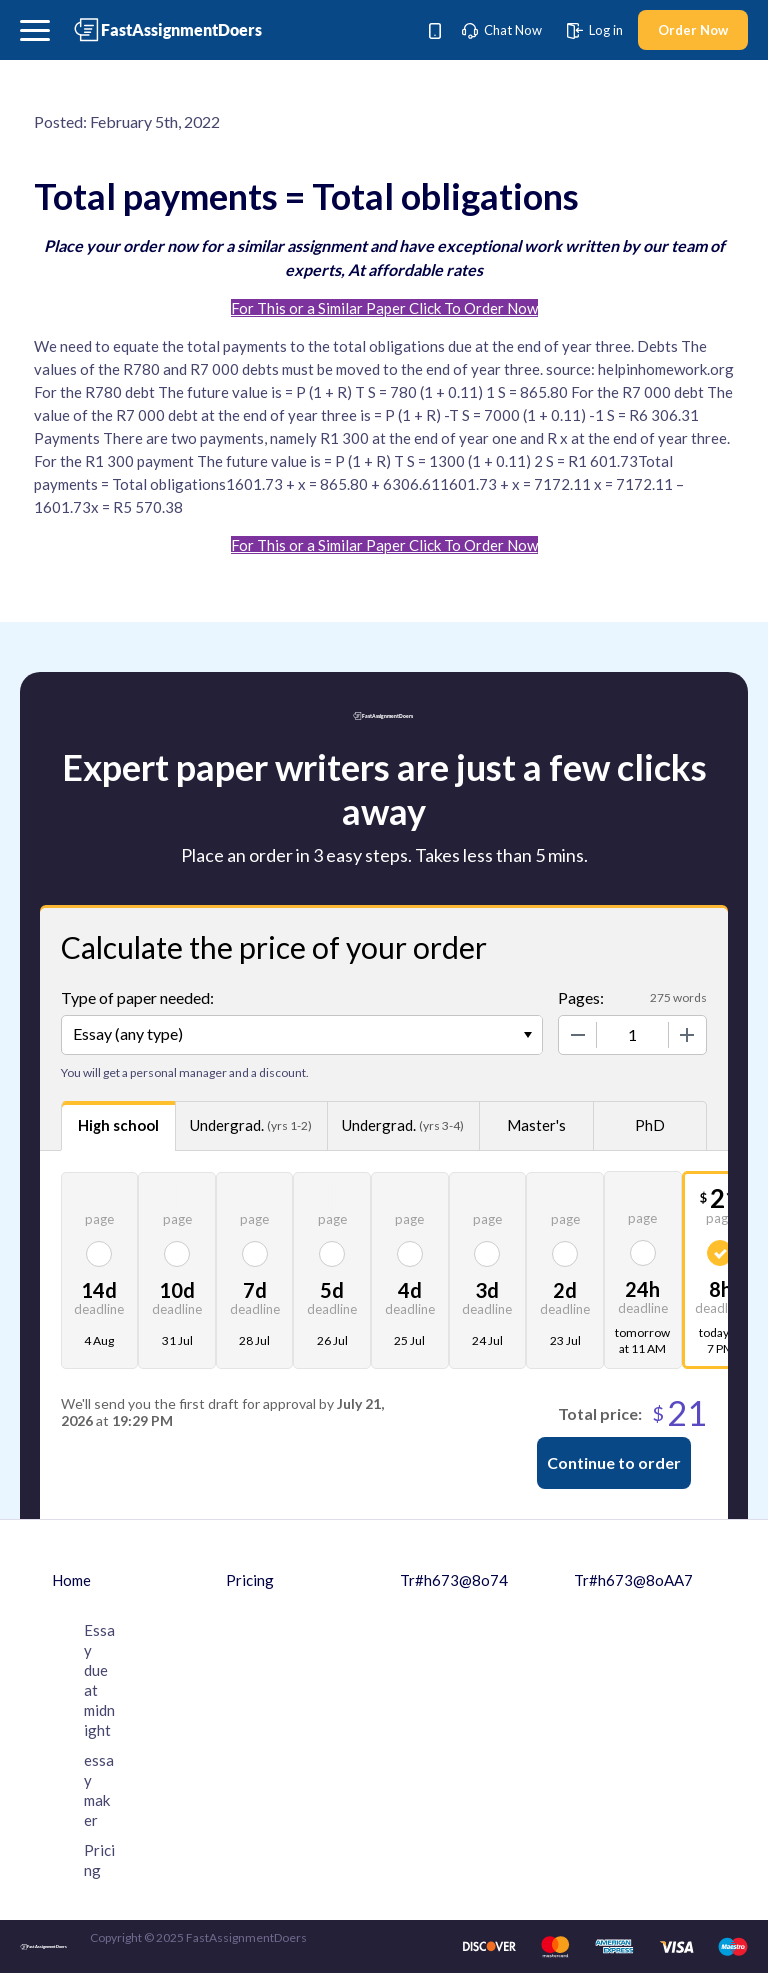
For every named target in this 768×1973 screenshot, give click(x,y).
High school (118, 1125)
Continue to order (614, 1462)
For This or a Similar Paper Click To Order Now (384, 308)
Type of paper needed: (137, 997)
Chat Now (502, 30)
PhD (650, 1125)
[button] (35, 30)
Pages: (581, 997)
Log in (595, 30)
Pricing (250, 1580)
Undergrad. (251, 1125)
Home (71, 1580)
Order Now (693, 30)
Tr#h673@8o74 (454, 1580)
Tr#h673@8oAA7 (633, 1580)
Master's (536, 1125)
